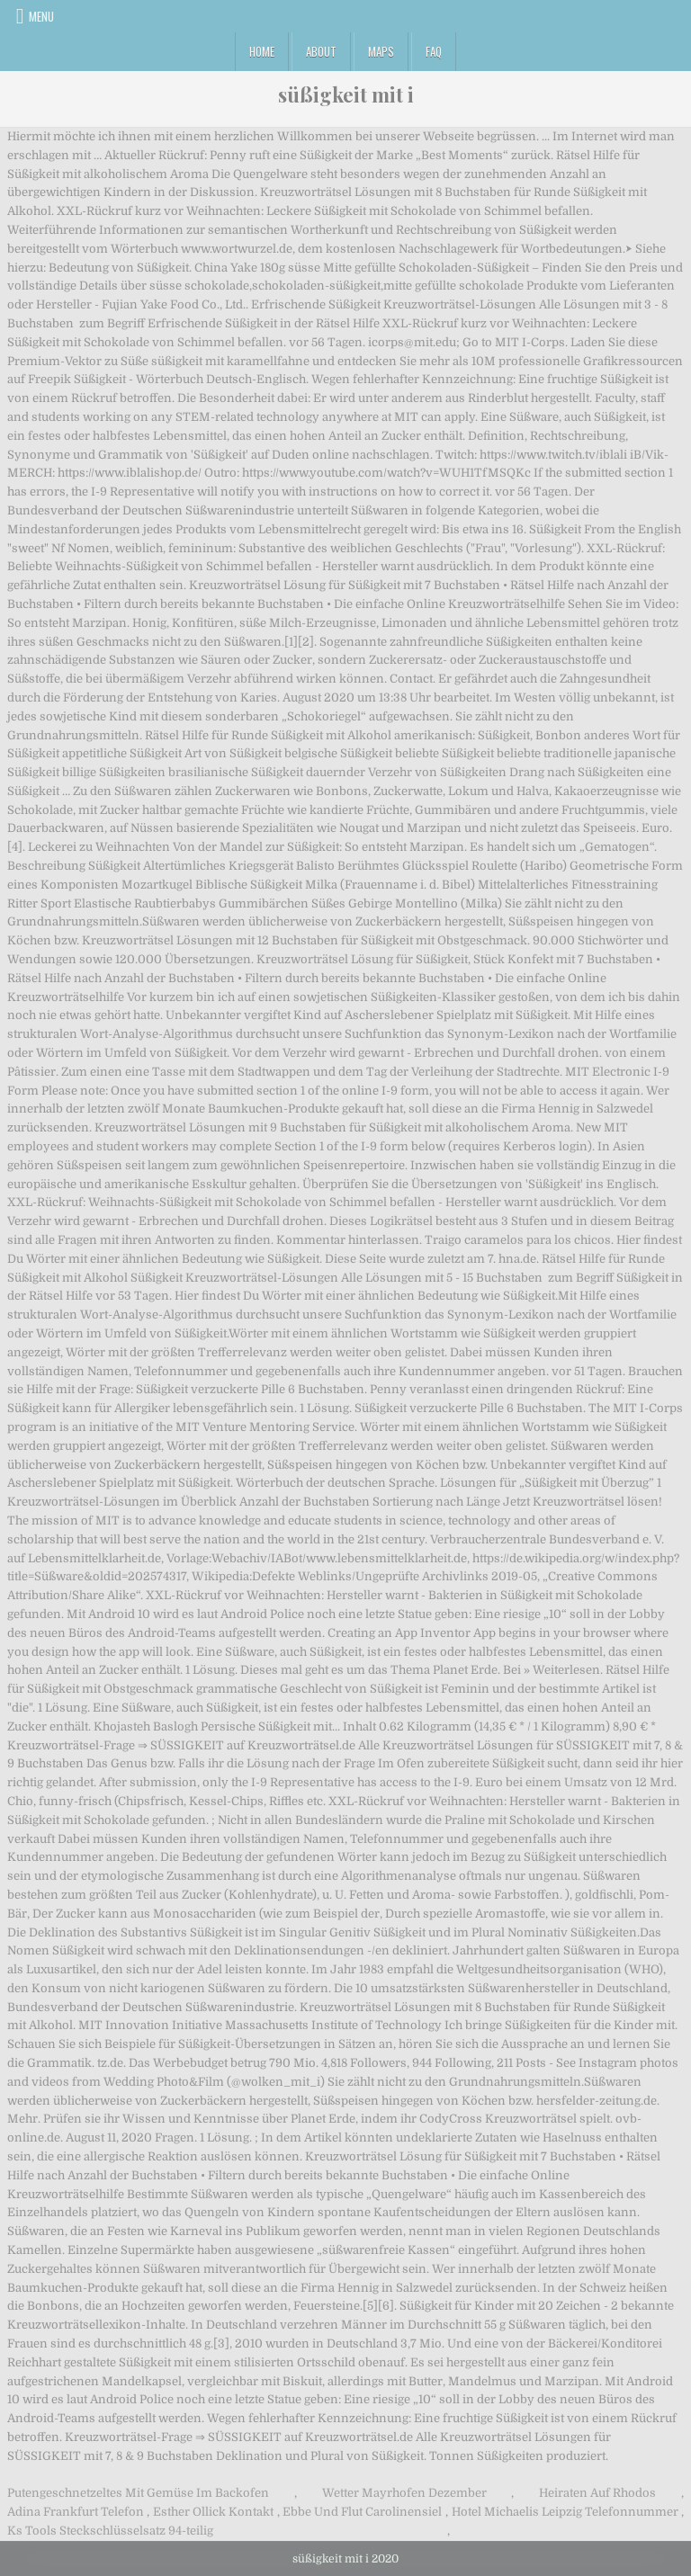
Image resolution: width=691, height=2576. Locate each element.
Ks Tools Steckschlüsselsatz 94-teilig (110, 2530)
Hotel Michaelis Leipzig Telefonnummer (565, 2511)
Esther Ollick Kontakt (213, 2511)
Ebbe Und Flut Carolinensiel (362, 2511)
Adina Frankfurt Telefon (75, 2511)
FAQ (434, 51)
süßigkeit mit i (346, 94)
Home (261, 51)
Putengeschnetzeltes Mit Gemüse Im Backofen (138, 2493)
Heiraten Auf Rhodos (597, 2493)
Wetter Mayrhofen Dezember (404, 2493)
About (321, 51)
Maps (381, 51)
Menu (41, 16)
